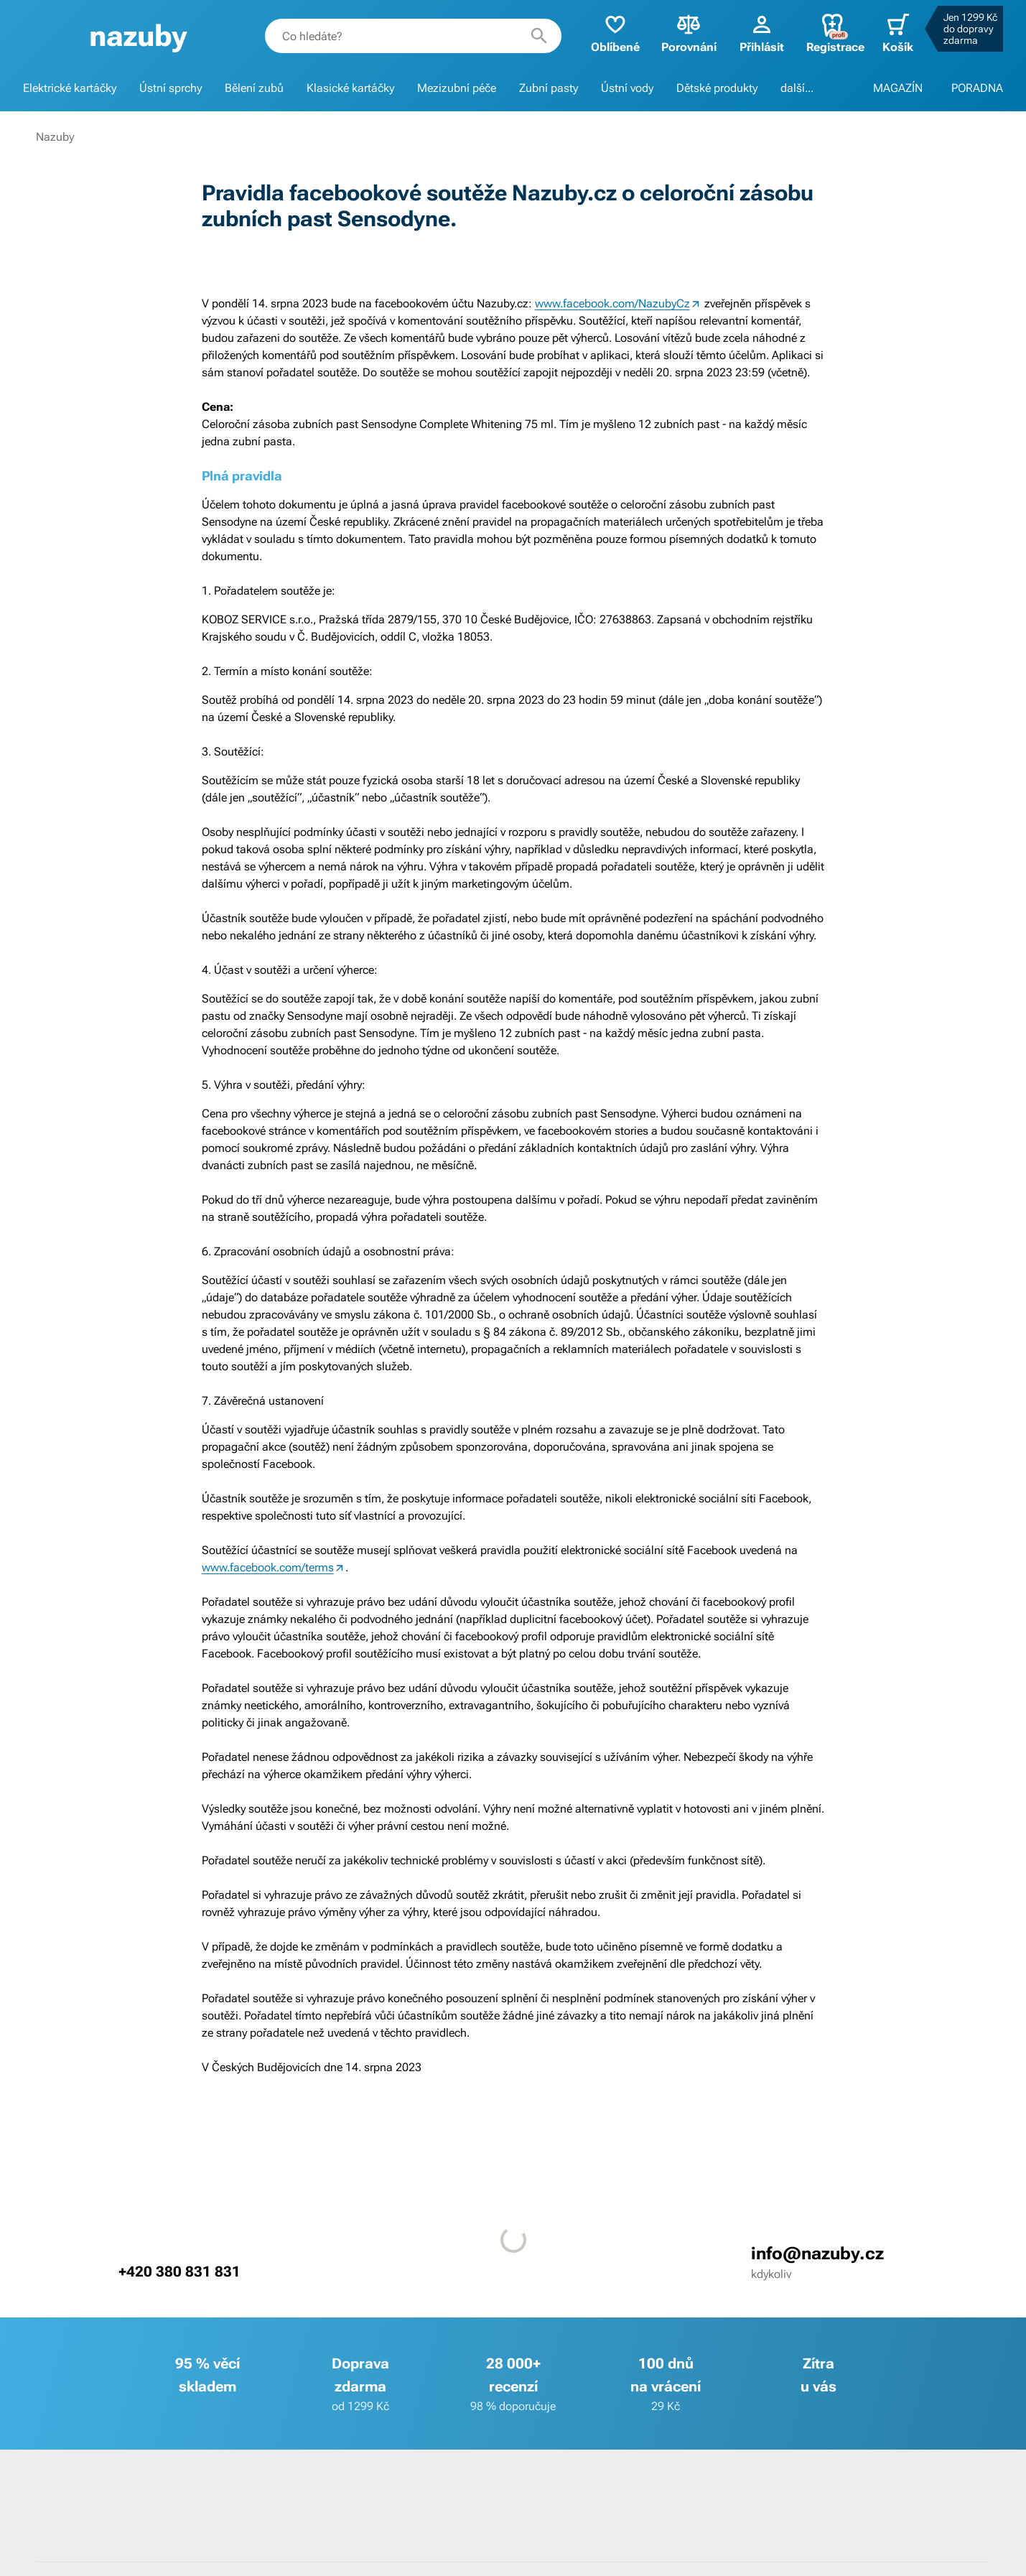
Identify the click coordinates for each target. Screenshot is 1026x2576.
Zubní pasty (548, 88)
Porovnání (689, 32)
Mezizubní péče (456, 88)
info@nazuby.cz (817, 2253)
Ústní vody (627, 88)
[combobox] (413, 36)
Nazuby (55, 137)
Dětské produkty (716, 88)
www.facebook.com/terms (268, 1567)
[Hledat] (539, 36)
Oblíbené (615, 32)
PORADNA (977, 88)
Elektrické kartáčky (69, 88)
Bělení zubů (254, 88)
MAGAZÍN (898, 88)
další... (796, 88)
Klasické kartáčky (350, 88)
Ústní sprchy (170, 88)
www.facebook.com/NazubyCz (612, 303)
